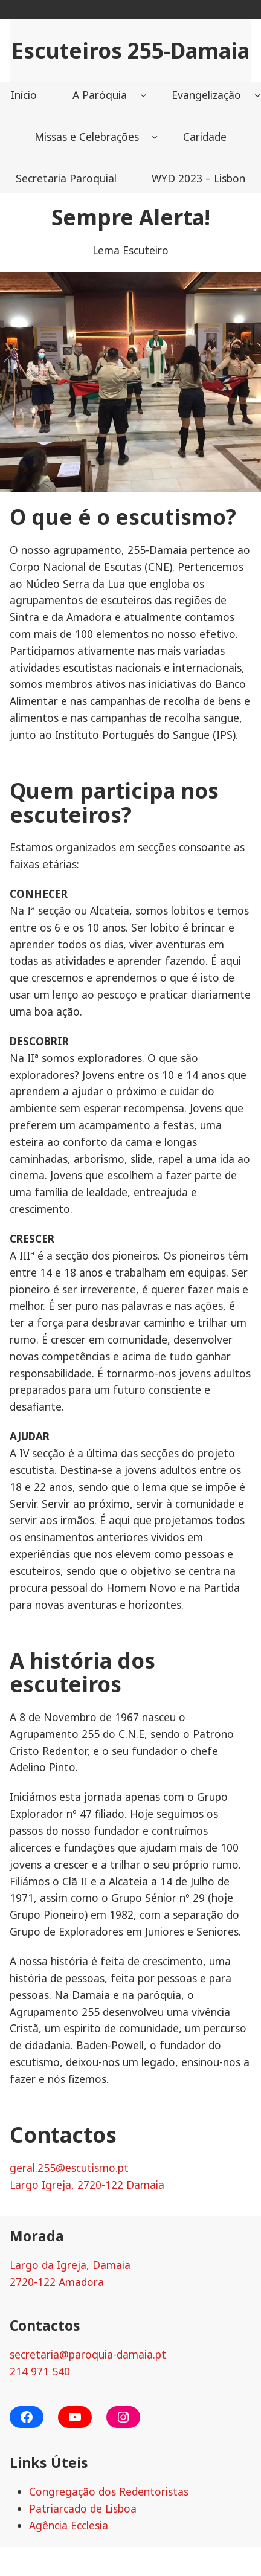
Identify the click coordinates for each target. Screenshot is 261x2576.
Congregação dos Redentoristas (108, 2491)
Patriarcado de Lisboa (83, 2508)
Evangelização (206, 95)
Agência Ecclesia (68, 2525)
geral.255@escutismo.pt (69, 2167)
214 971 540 (40, 2371)
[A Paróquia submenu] (143, 95)
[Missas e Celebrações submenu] (155, 137)
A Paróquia (99, 95)
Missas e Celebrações (86, 136)
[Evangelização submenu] (257, 95)
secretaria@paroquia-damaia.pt (88, 2354)
